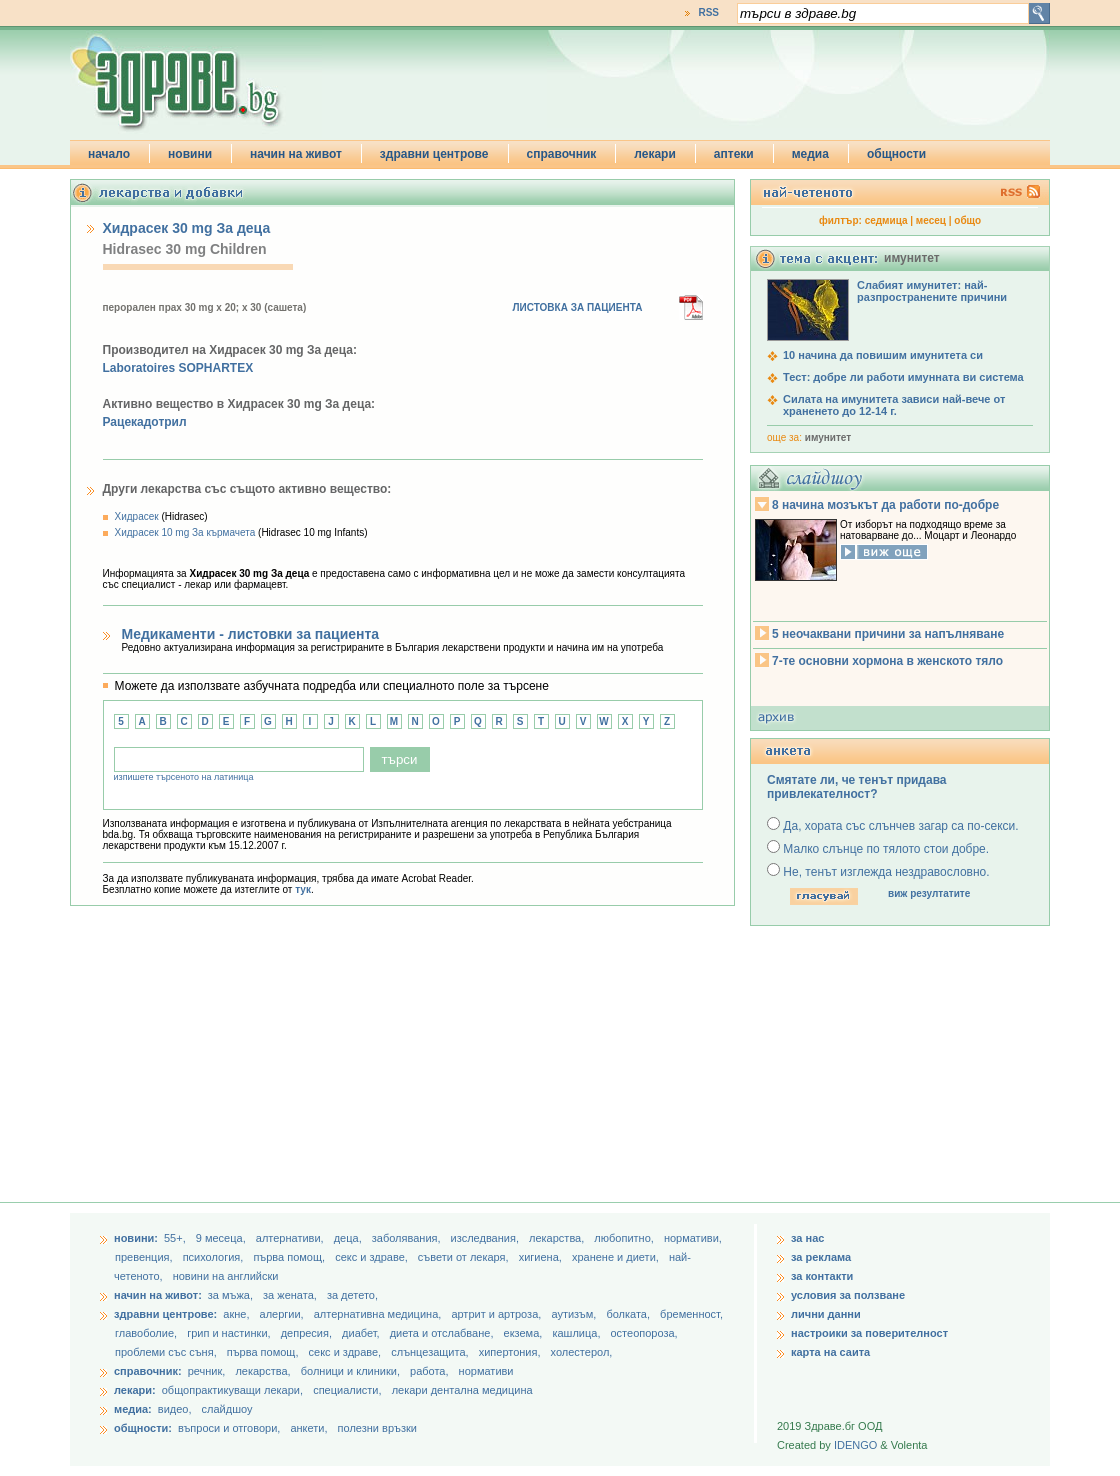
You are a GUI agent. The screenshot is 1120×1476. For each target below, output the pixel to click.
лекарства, (558, 1238)
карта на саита (830, 1352)
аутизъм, (575, 1314)
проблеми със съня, (167, 1352)
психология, (215, 1257)
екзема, (525, 1333)
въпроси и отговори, (229, 1428)
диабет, (362, 1333)
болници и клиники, (350, 1371)
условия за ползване (848, 1295)
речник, (207, 1371)
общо (967, 220)
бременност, (691, 1314)
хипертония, (511, 1352)
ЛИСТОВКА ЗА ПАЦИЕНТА (578, 307)
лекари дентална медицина (462, 1390)
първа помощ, (290, 1257)
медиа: (133, 1409)
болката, (629, 1314)
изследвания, (486, 1238)
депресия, (308, 1333)
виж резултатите (929, 893)
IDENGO (855, 1445)
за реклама (821, 1257)
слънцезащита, (431, 1352)
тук (303, 889)
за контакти (822, 1276)
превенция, (145, 1257)
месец (931, 220)
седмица (886, 220)
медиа (810, 154)
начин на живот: (158, 1295)
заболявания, (408, 1238)
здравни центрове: (165, 1314)
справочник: (148, 1371)
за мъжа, (230, 1295)
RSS (708, 12)
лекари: (135, 1390)
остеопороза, (644, 1333)
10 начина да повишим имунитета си (883, 355)
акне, (237, 1314)
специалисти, (347, 1390)
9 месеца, (222, 1238)
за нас (807, 1238)
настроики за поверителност (869, 1333)
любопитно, (625, 1238)
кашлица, (577, 1333)
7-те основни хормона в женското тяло (887, 661)
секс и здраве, (373, 1257)
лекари (655, 154)
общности (896, 154)
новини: (136, 1238)
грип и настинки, (230, 1333)
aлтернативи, (291, 1238)
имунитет (828, 437)
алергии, (283, 1314)
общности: (143, 1428)
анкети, (308, 1428)
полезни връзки (377, 1428)
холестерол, (582, 1352)
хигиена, (542, 1257)
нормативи (486, 1371)
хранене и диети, (617, 1257)
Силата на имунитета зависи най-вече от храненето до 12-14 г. (894, 405)
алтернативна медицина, (379, 1314)
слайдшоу (227, 1409)
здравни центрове (434, 154)
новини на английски (226, 1276)
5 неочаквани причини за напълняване (888, 634)
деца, (349, 1238)
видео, (175, 1409)
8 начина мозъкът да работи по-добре (885, 505)
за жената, (290, 1295)
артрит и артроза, (497, 1314)
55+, (176, 1238)
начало (109, 154)
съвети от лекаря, (465, 1257)
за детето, (352, 1295)
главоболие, (147, 1333)
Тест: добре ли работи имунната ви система (903, 377)
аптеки (734, 154)
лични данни (826, 1314)
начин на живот (296, 154)
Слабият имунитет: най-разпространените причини (932, 291)
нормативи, (693, 1238)
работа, (429, 1371)
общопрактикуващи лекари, (232, 1390)
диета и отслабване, (443, 1333)
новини (190, 154)
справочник (562, 154)
